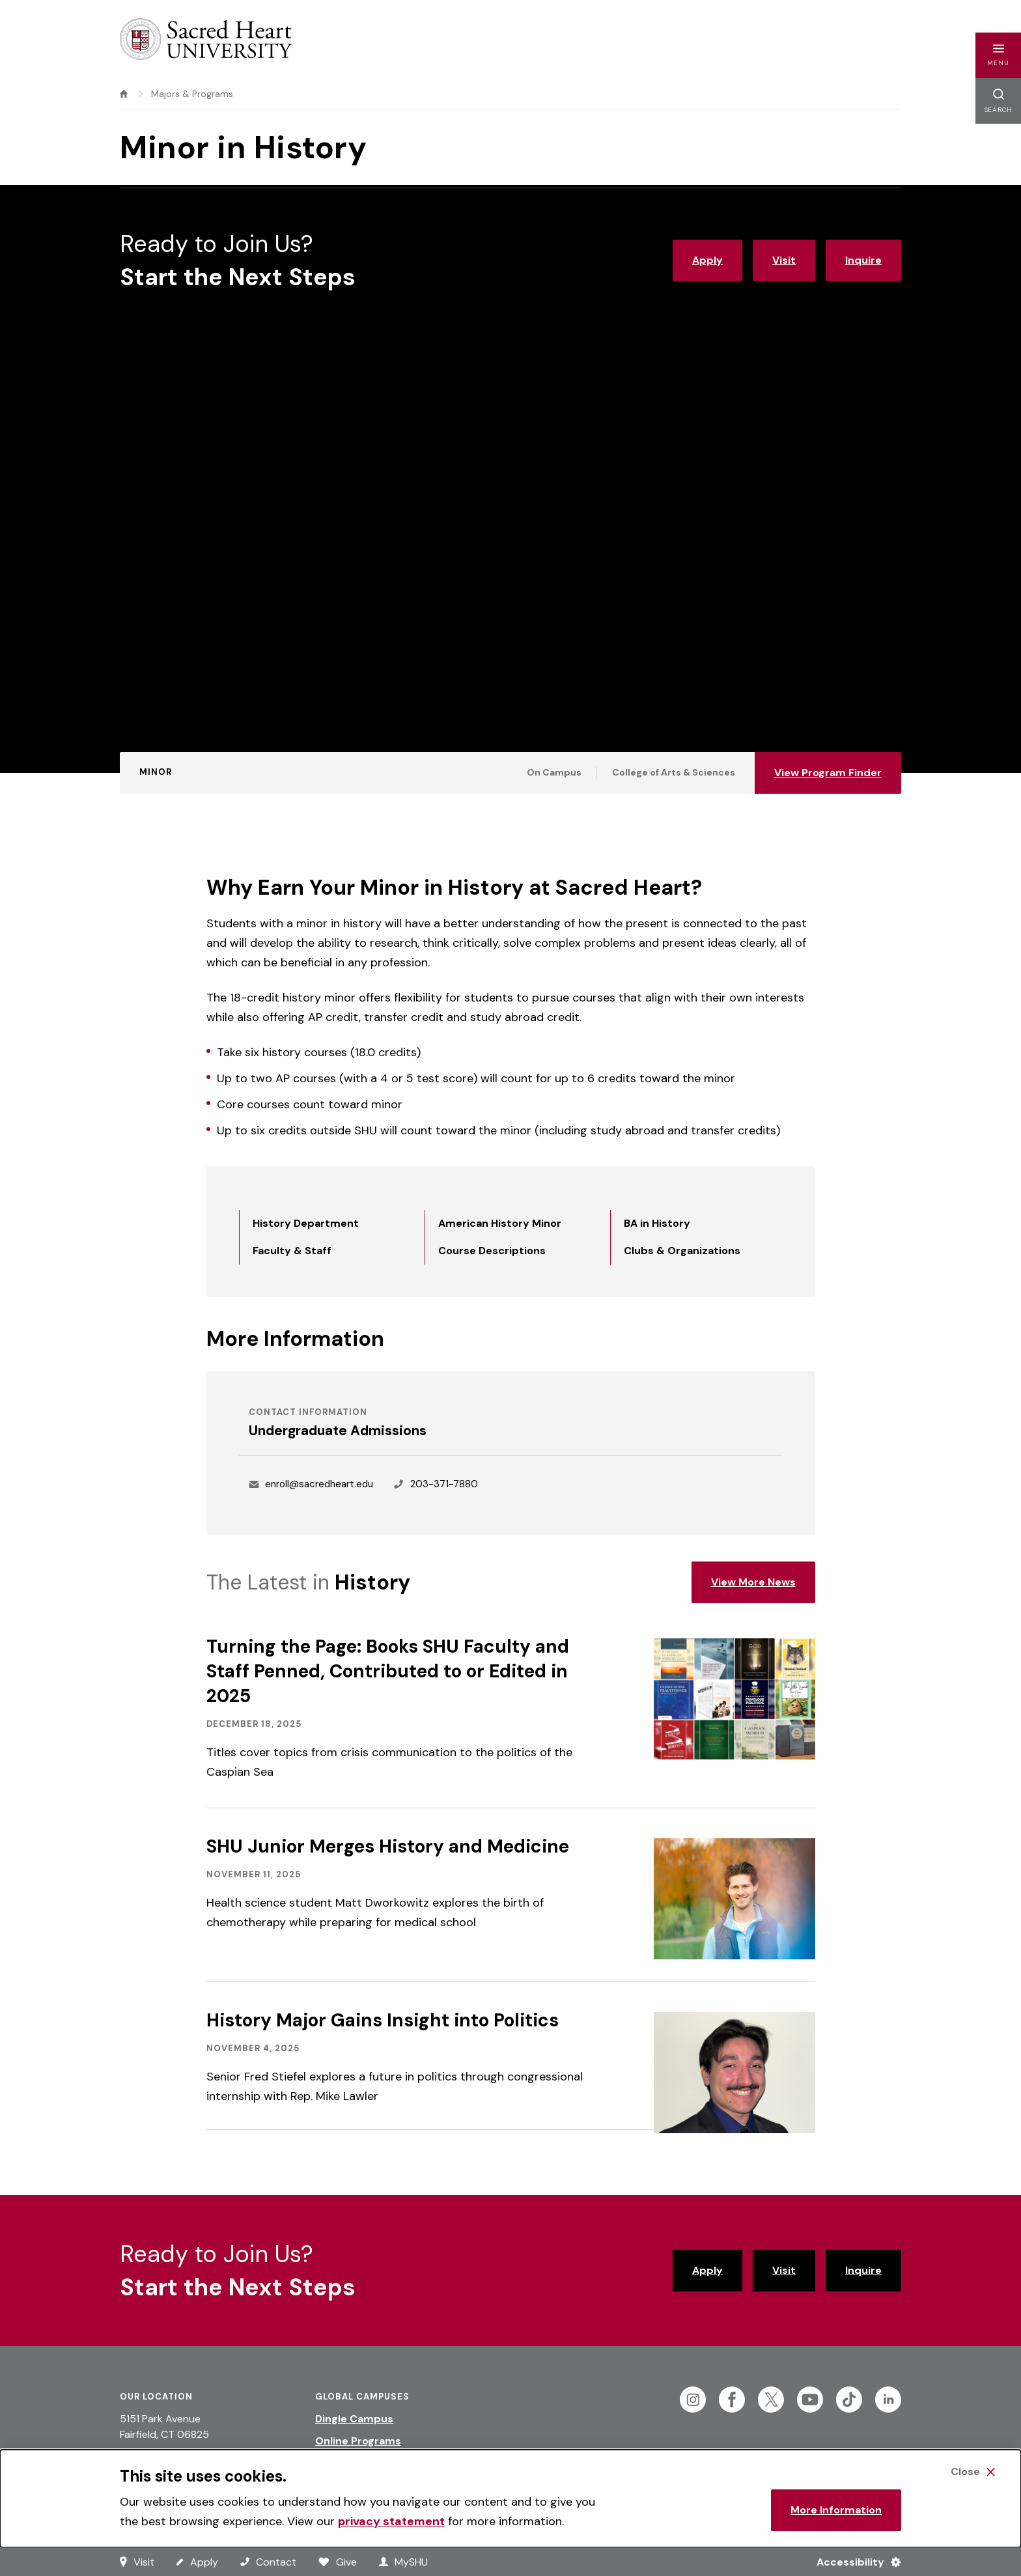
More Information (836, 2510)
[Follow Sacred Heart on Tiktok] (849, 2399)
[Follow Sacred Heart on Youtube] (810, 2399)
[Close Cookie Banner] (973, 2472)
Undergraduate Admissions (338, 1430)
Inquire (863, 260)
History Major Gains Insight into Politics (382, 2020)
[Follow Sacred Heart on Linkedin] (888, 2399)
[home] (124, 94)
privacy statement (391, 2521)
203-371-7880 (444, 1484)
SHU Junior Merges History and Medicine (387, 1846)
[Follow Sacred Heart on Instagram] (693, 2399)
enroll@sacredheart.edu (319, 1484)
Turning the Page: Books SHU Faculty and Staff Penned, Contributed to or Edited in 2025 (387, 1671)
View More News (753, 1582)
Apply (707, 260)
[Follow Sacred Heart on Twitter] (771, 2399)
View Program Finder (828, 772)
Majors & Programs (192, 94)
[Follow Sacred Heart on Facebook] (732, 2399)
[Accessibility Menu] (853, 2561)
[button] (998, 55)
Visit (784, 260)
